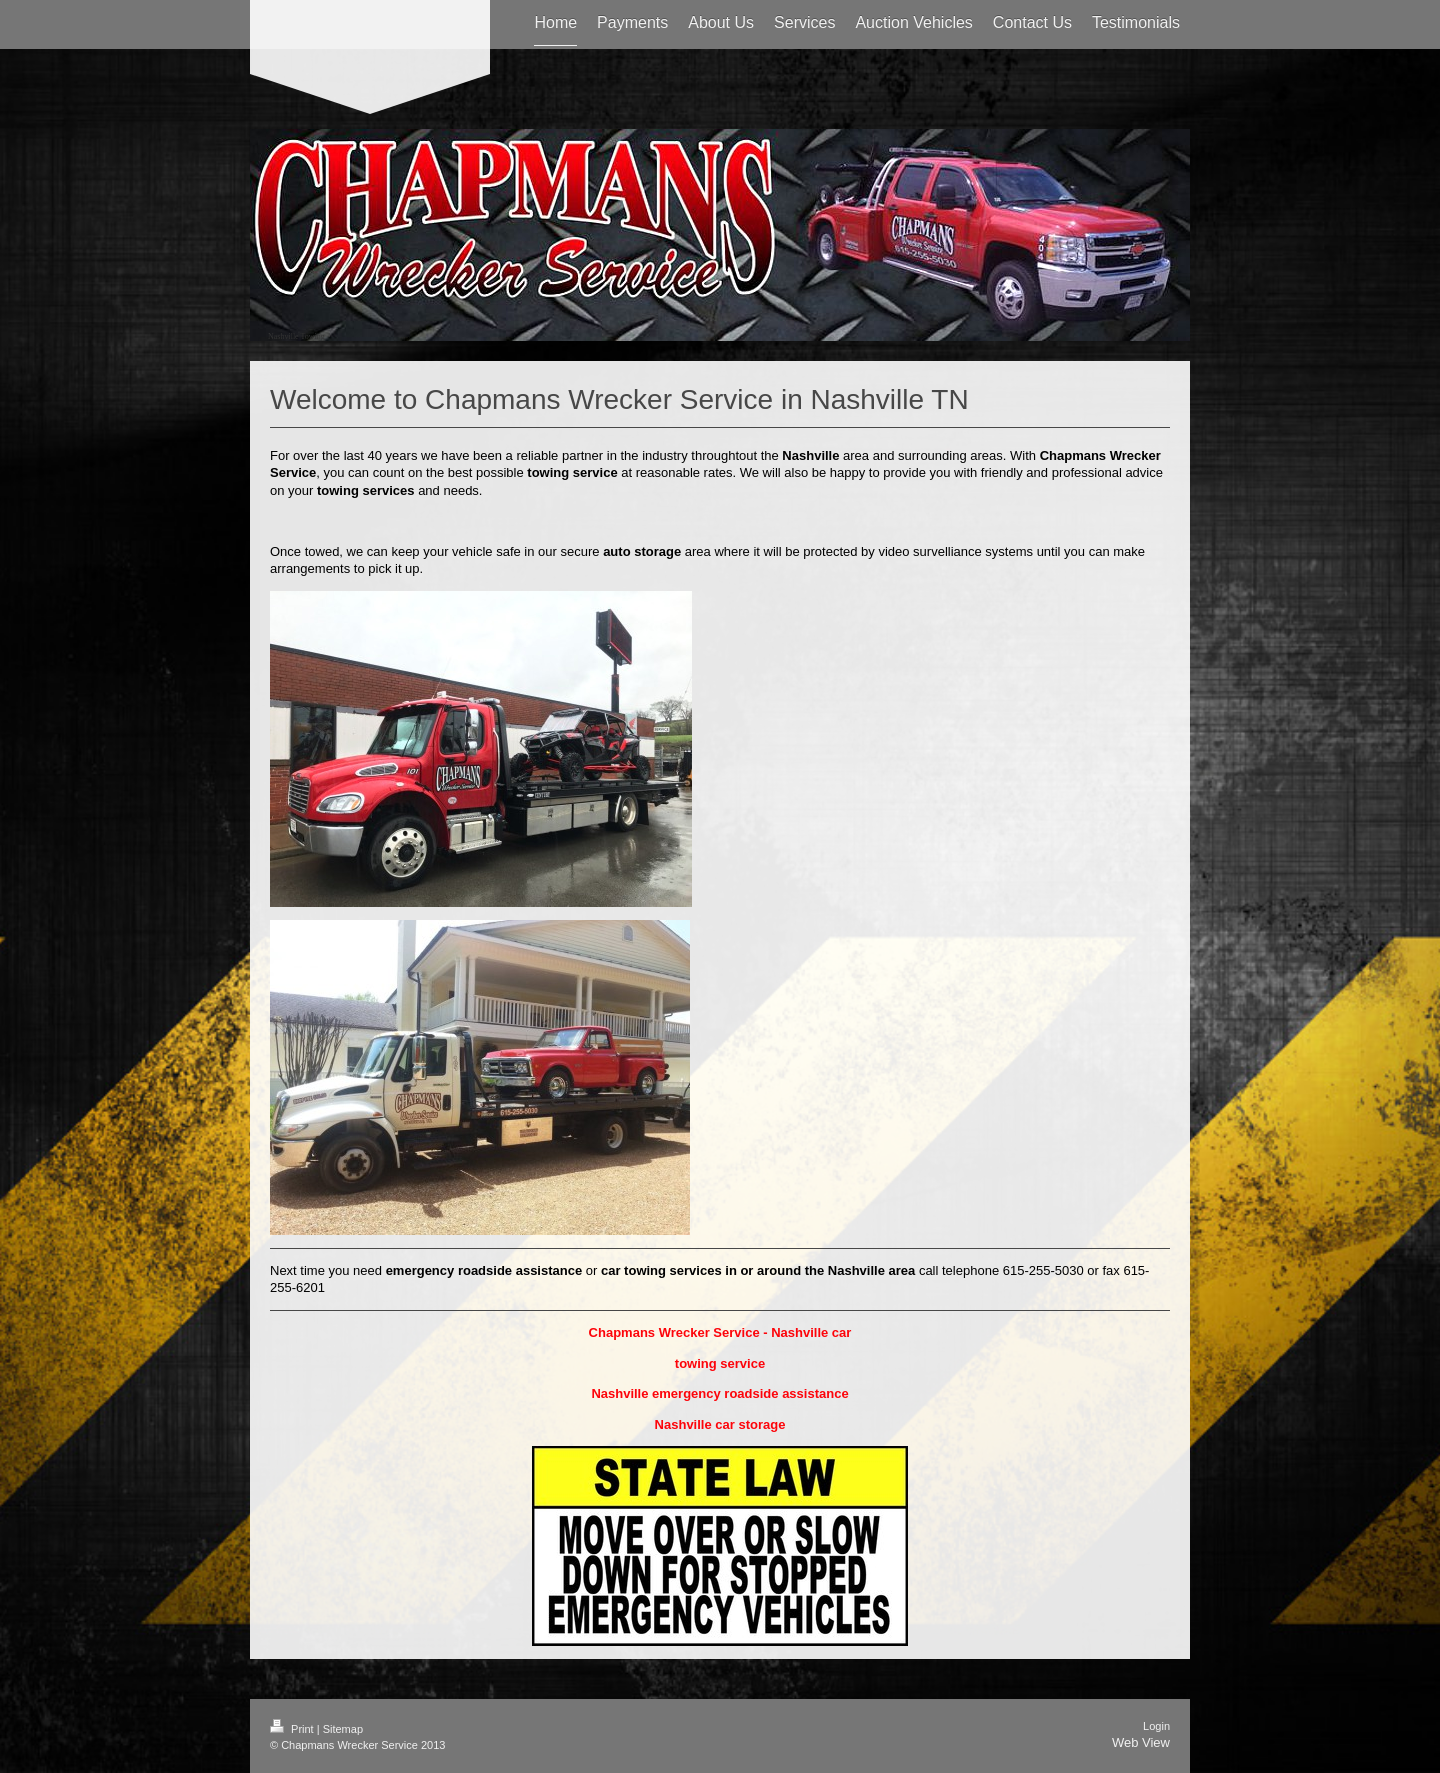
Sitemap (343, 1729)
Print (293, 1729)
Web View (1141, 1742)
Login (1156, 1726)
